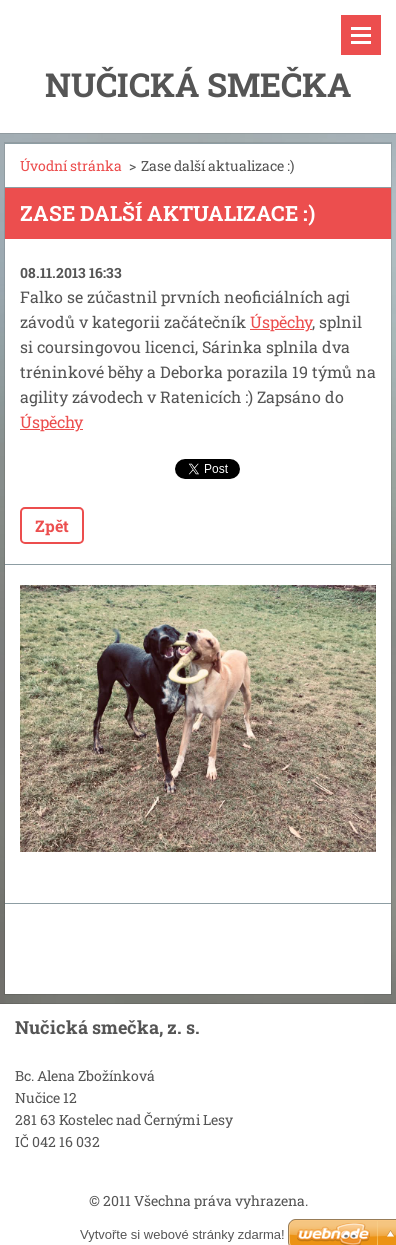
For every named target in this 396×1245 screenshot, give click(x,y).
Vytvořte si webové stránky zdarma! (182, 1234)
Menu (361, 35)
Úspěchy (281, 321)
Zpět (52, 525)
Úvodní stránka (71, 165)
